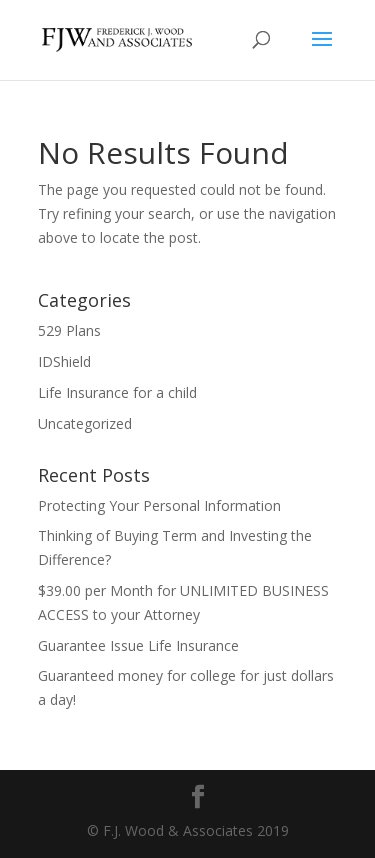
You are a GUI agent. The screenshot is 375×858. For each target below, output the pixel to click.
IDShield (64, 361)
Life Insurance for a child (117, 392)
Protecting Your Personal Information (159, 505)
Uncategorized (85, 423)
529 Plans (69, 330)
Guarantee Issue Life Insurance (138, 645)
